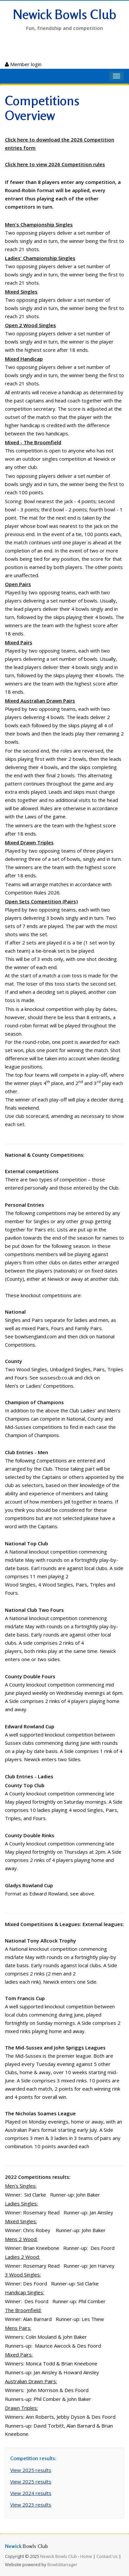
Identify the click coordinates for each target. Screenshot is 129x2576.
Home (86, 2556)
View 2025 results (30, 2470)
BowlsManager (62, 2564)
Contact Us (107, 2556)
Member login (23, 64)
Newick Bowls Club (64, 14)
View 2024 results (30, 2493)
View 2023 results (30, 2504)
